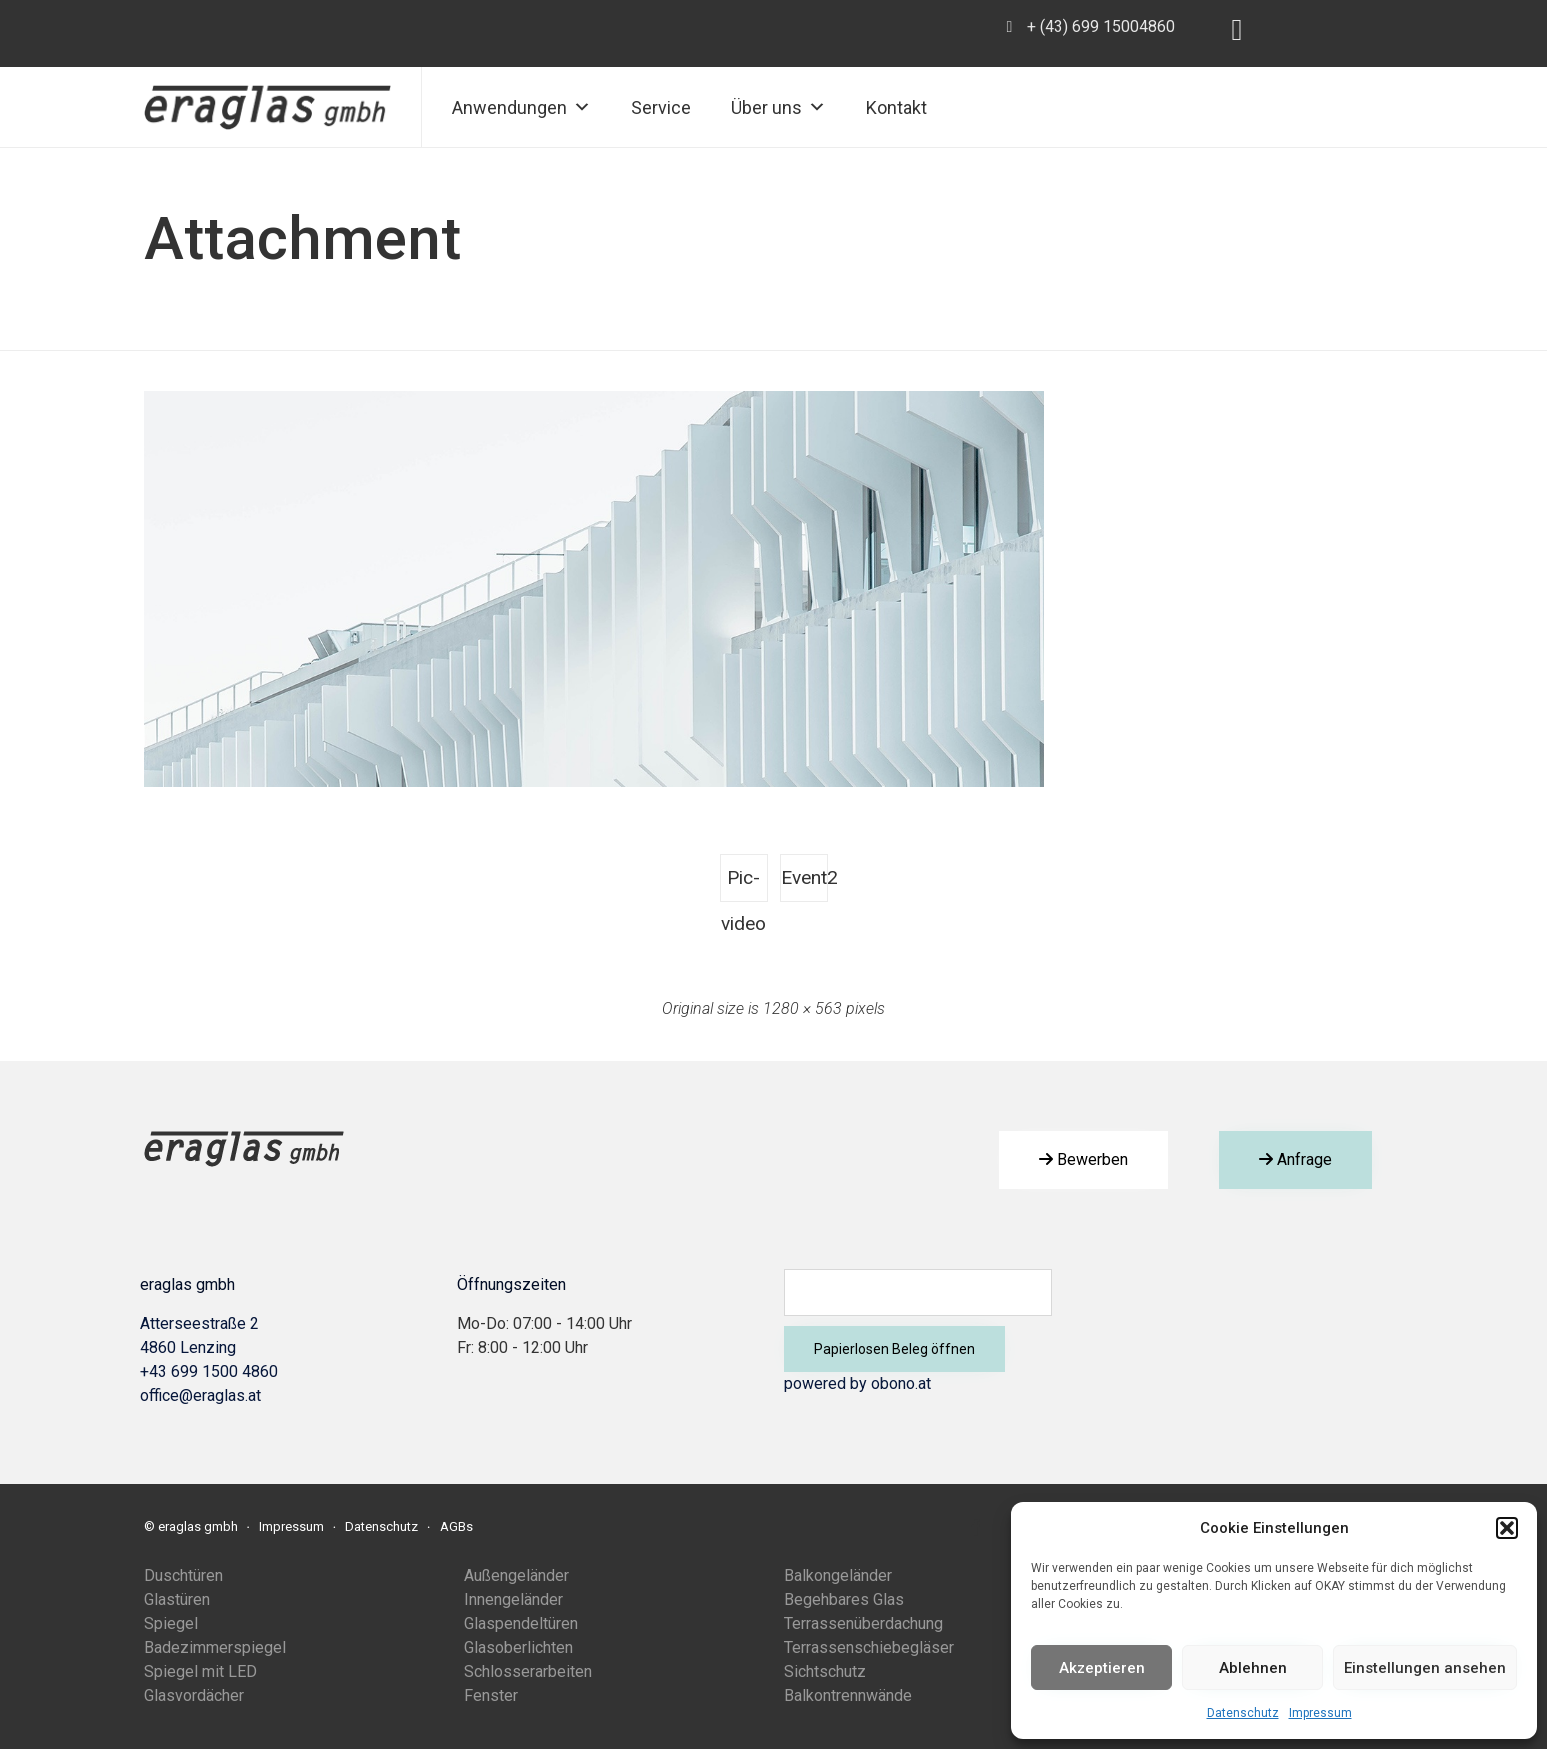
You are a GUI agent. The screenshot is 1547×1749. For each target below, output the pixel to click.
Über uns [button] (778, 107)
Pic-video (743, 884)
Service (661, 107)
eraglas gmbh (198, 1526)
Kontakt (896, 107)
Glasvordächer (194, 1695)
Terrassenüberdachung (863, 1623)
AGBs (456, 1526)
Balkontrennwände (848, 1695)
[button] (1507, 1528)
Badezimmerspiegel (215, 1647)
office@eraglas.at (200, 1395)
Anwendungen (521, 107)
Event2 (804, 877)
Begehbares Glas (844, 1599)
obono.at (901, 1383)
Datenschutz (1243, 1713)
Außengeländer (516, 1575)
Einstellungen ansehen (1425, 1668)
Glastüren (177, 1599)
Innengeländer (513, 1599)
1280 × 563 (802, 1008)
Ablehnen (1253, 1668)
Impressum (1320, 1713)
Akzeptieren (1102, 1668)
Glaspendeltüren (521, 1623)
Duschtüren (183, 1575)
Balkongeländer (838, 1575)
